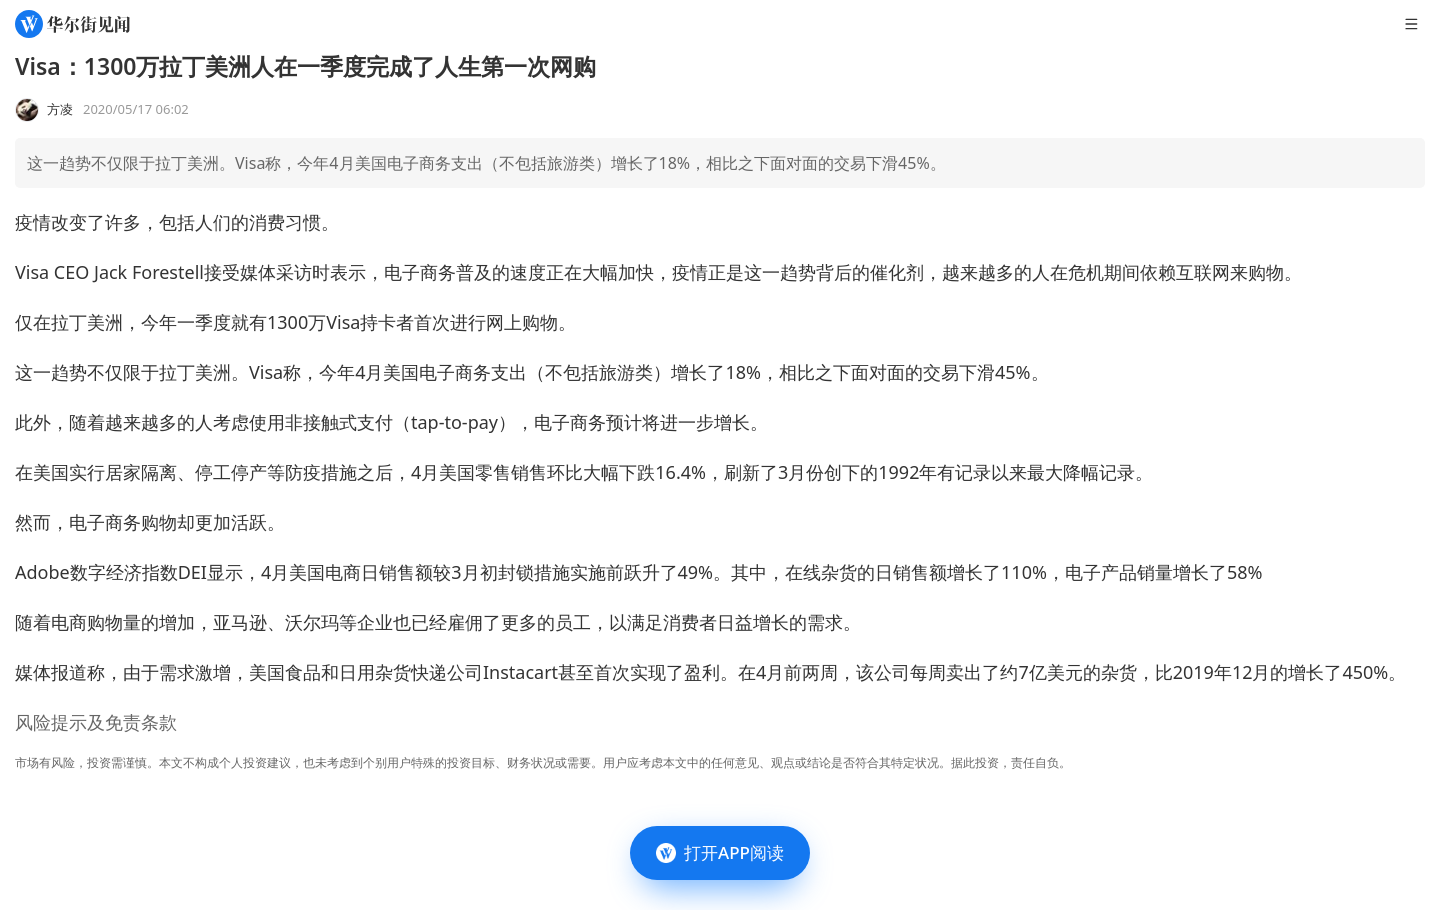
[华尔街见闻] (72, 24)
